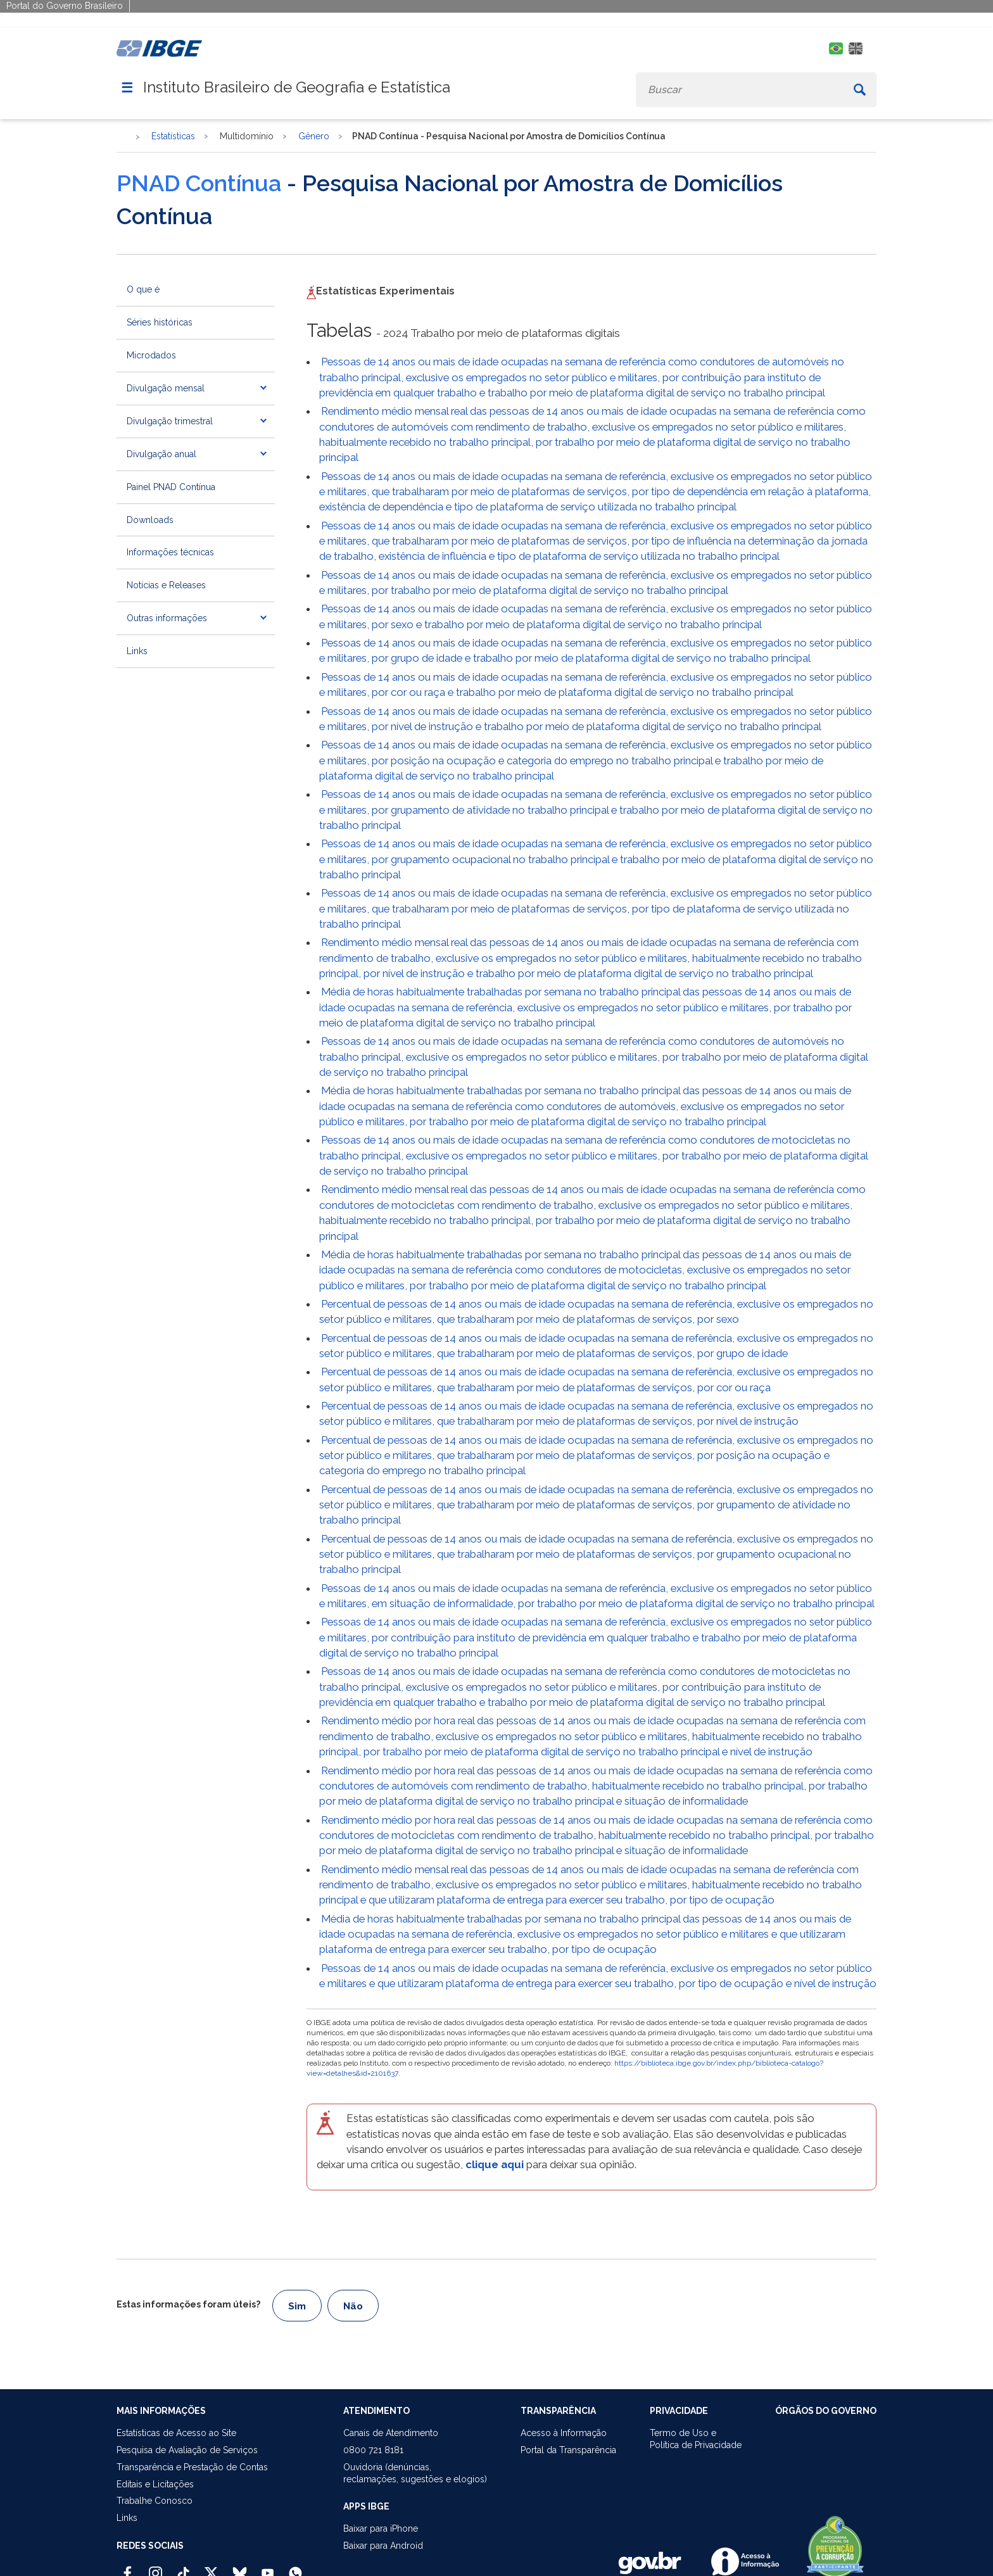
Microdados (151, 355)
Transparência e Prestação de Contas (192, 2467)
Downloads (150, 520)
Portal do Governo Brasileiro (64, 6)
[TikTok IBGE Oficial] (183, 2568)
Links (137, 651)
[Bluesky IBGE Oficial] (240, 2568)
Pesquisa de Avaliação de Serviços (187, 2450)
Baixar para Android (383, 2546)
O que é (143, 289)
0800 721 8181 (373, 2450)
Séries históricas (160, 322)
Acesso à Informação (564, 2433)
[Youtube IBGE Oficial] (267, 2568)
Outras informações (167, 618)
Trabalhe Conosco (155, 2501)
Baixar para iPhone (380, 2528)
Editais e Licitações (155, 2484)
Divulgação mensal (166, 388)
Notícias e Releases (166, 585)
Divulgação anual (161, 454)
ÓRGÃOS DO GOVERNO (825, 2411)
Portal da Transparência (568, 2450)
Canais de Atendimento (390, 2433)
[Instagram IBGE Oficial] (155, 2568)
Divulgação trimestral (170, 421)
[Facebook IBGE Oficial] (128, 2568)
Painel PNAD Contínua (171, 487)
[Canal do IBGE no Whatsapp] (295, 2568)
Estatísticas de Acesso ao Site (176, 2433)
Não (353, 2306)
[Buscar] (859, 89)
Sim (297, 2306)
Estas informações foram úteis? (188, 2304)
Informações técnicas (170, 552)
